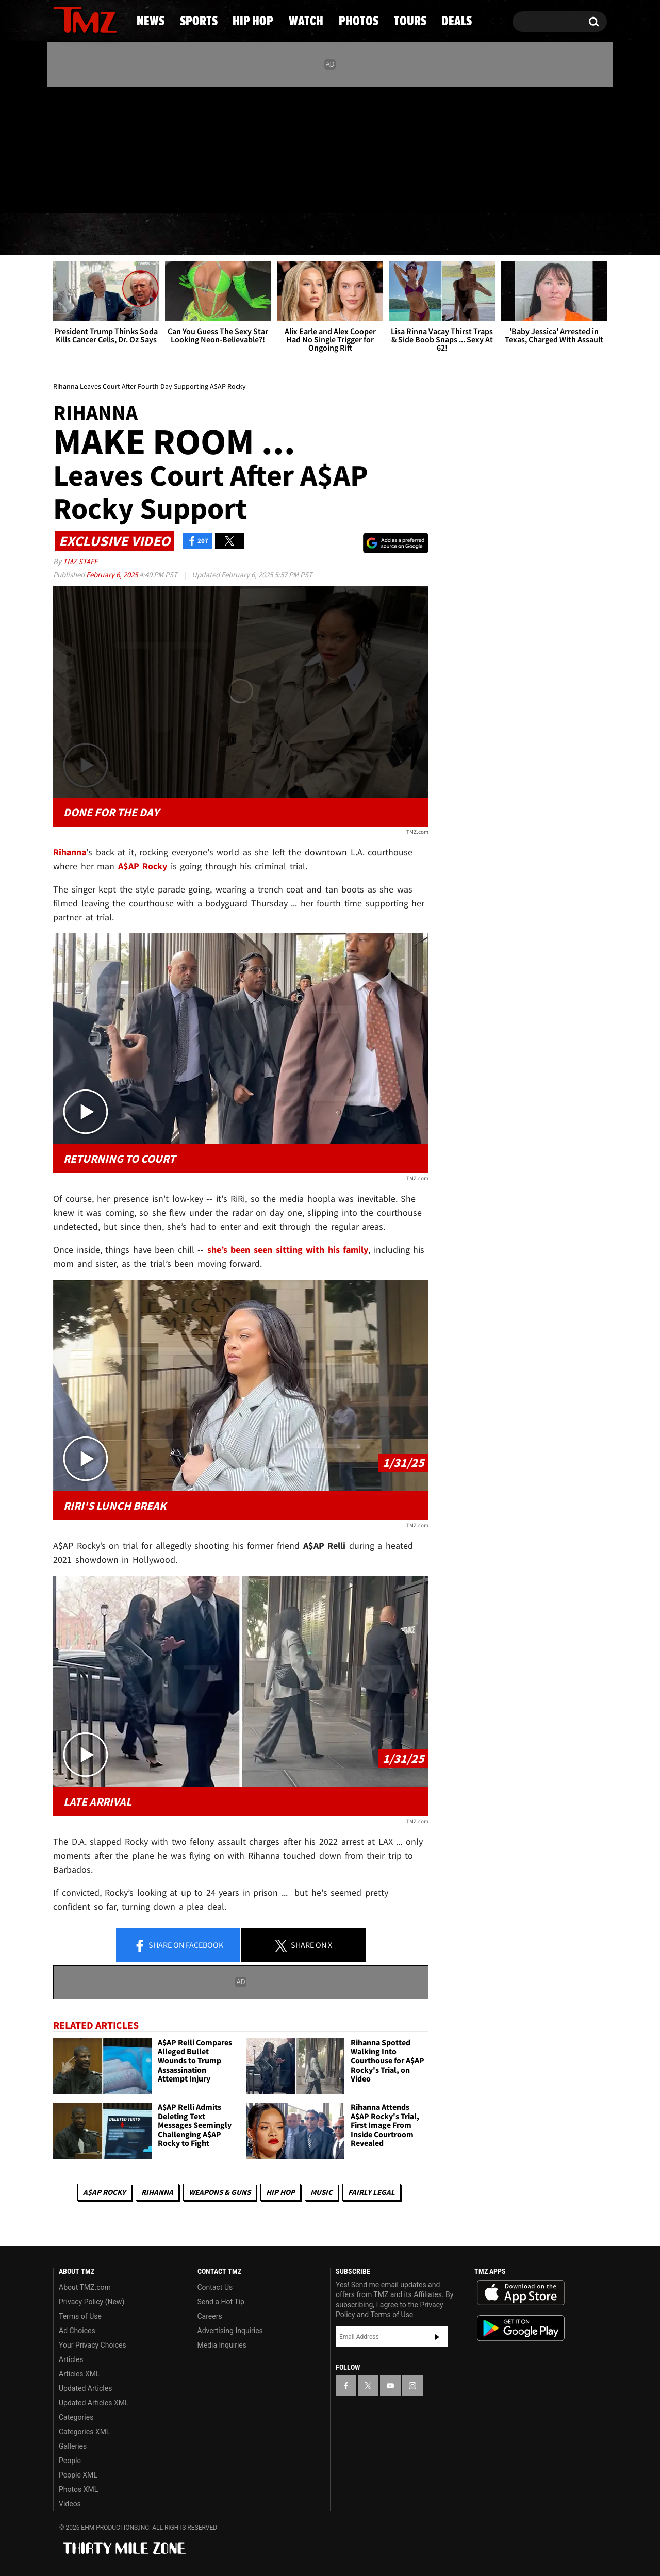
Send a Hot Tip (220, 2302)
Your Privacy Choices (92, 2345)
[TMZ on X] (77, 148)
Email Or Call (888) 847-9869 (171, 192)
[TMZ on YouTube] (390, 2385)
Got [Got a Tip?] (86, 192)
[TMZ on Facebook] (61, 148)
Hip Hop (241, 234)
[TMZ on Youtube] (95, 148)
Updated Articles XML (93, 2403)
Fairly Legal (371, 2192)
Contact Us (215, 2287)
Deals (565, 234)
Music (321, 2192)
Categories (76, 2417)
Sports (155, 234)
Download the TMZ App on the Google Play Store (521, 2328)
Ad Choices (77, 2330)
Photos (408, 234)
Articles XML (79, 2374)
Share (178, 1946)
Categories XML (84, 2432)
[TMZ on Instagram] (114, 148)
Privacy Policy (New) (91, 2302)
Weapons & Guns (220, 2192)
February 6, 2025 (112, 575)
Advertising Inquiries (230, 2330)
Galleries (73, 2446)
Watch (325, 234)
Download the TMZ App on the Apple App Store (521, 2293)
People (70, 2460)
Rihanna (157, 2192)
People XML (78, 2475)
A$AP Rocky (104, 2192)
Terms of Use (80, 2316)
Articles (71, 2359)
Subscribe (437, 2336)
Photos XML (78, 2489)
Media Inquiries (221, 2345)
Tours (490, 234)
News (78, 234)
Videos (70, 2504)
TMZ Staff (80, 561)
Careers (209, 2316)
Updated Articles (85, 2388)
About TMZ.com (85, 2287)
